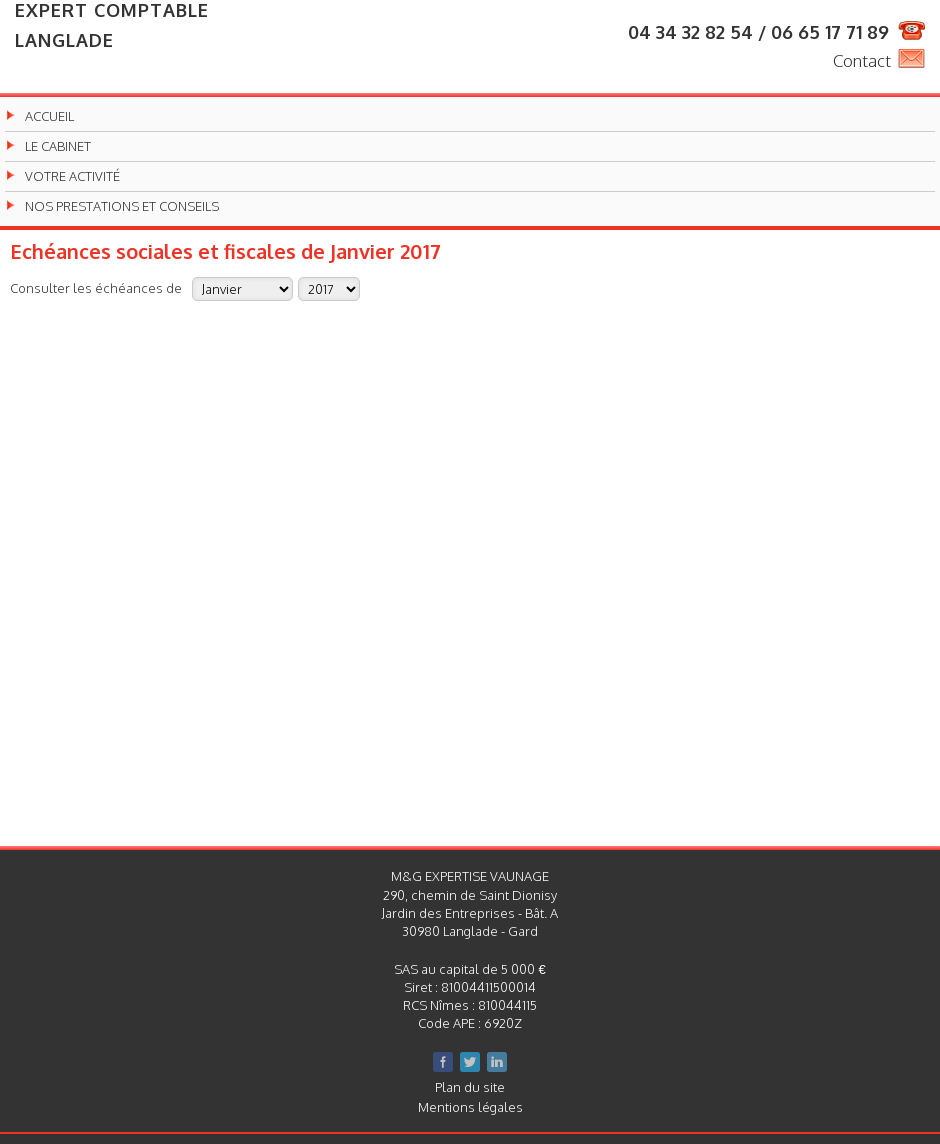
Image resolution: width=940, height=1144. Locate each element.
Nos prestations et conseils (122, 206)
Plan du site (470, 1087)
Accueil (49, 116)
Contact (862, 60)
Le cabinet (58, 146)
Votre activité (72, 176)
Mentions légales (470, 1107)
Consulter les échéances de (96, 287)
